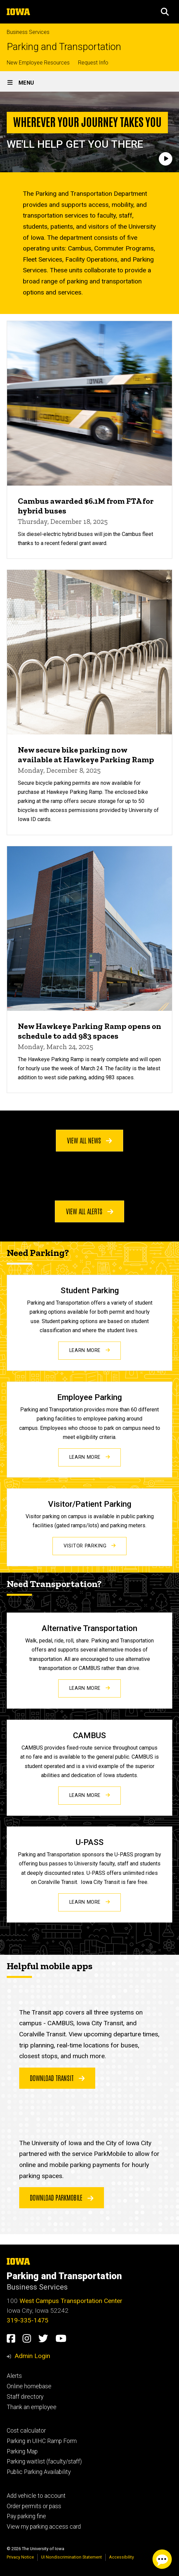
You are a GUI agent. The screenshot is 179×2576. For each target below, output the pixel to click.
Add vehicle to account (36, 2495)
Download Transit (57, 2077)
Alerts (14, 2375)
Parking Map (22, 2451)
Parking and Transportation (64, 47)
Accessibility (121, 2557)
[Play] (165, 159)
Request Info (93, 62)
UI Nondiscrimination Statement (71, 2557)
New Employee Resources (38, 62)
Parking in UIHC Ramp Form (42, 2441)
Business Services (28, 32)
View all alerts (89, 1211)
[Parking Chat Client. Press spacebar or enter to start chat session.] (162, 2559)
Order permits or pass (34, 2506)
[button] (165, 12)
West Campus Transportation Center (71, 2301)
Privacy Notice (20, 2557)
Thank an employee (32, 2407)
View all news (89, 1140)
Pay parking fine (26, 2516)
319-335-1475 (27, 2320)
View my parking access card (44, 2526)
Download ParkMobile (62, 2197)
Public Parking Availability (39, 2472)
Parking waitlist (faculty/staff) (44, 2461)
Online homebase (29, 2386)
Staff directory (25, 2396)
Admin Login (32, 2356)
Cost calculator (26, 2430)
